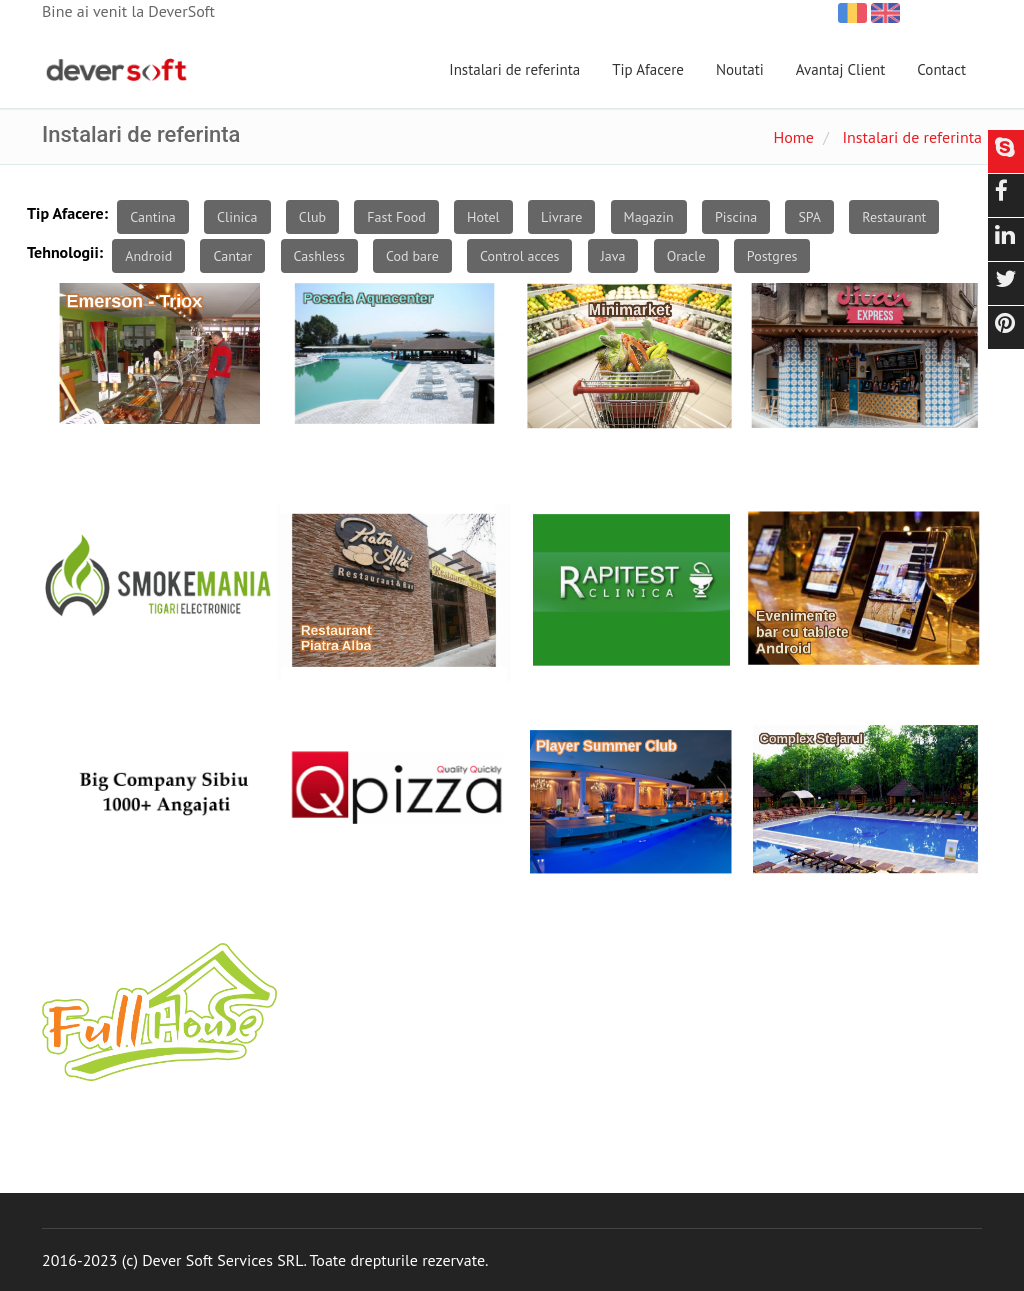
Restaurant (894, 217)
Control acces (519, 256)
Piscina (736, 217)
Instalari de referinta (514, 69)
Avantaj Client (841, 69)
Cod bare (412, 256)
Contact (941, 69)
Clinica (237, 217)
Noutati (740, 69)
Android (148, 256)
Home (793, 137)
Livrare (561, 217)
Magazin (649, 217)
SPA (809, 217)
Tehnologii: (65, 252)
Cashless (319, 256)
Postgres (772, 256)
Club (312, 217)
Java (613, 256)
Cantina (152, 217)
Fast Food (396, 217)
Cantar (232, 256)
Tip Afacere (648, 69)
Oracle (686, 256)
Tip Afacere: (67, 213)
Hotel (483, 217)
